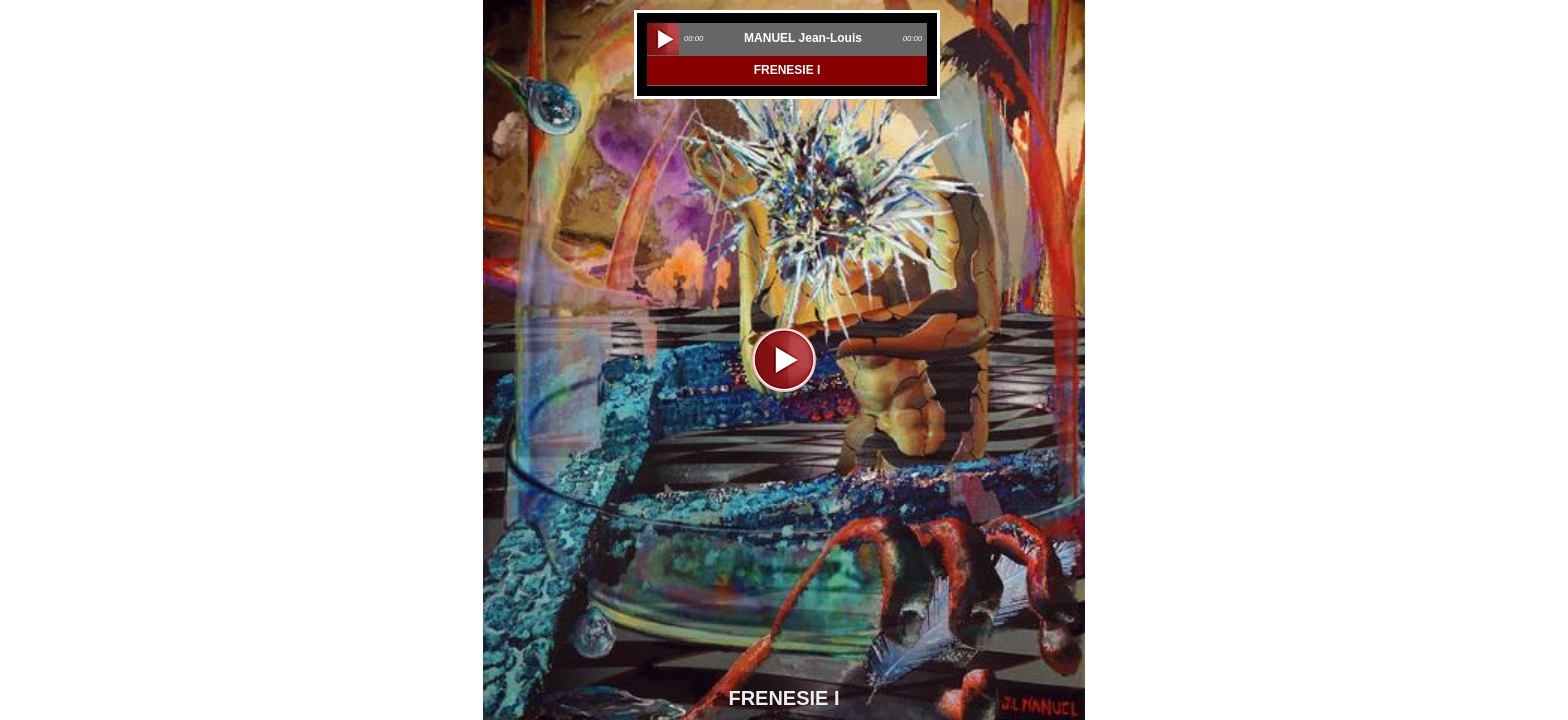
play (663, 39)
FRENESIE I (787, 70)
